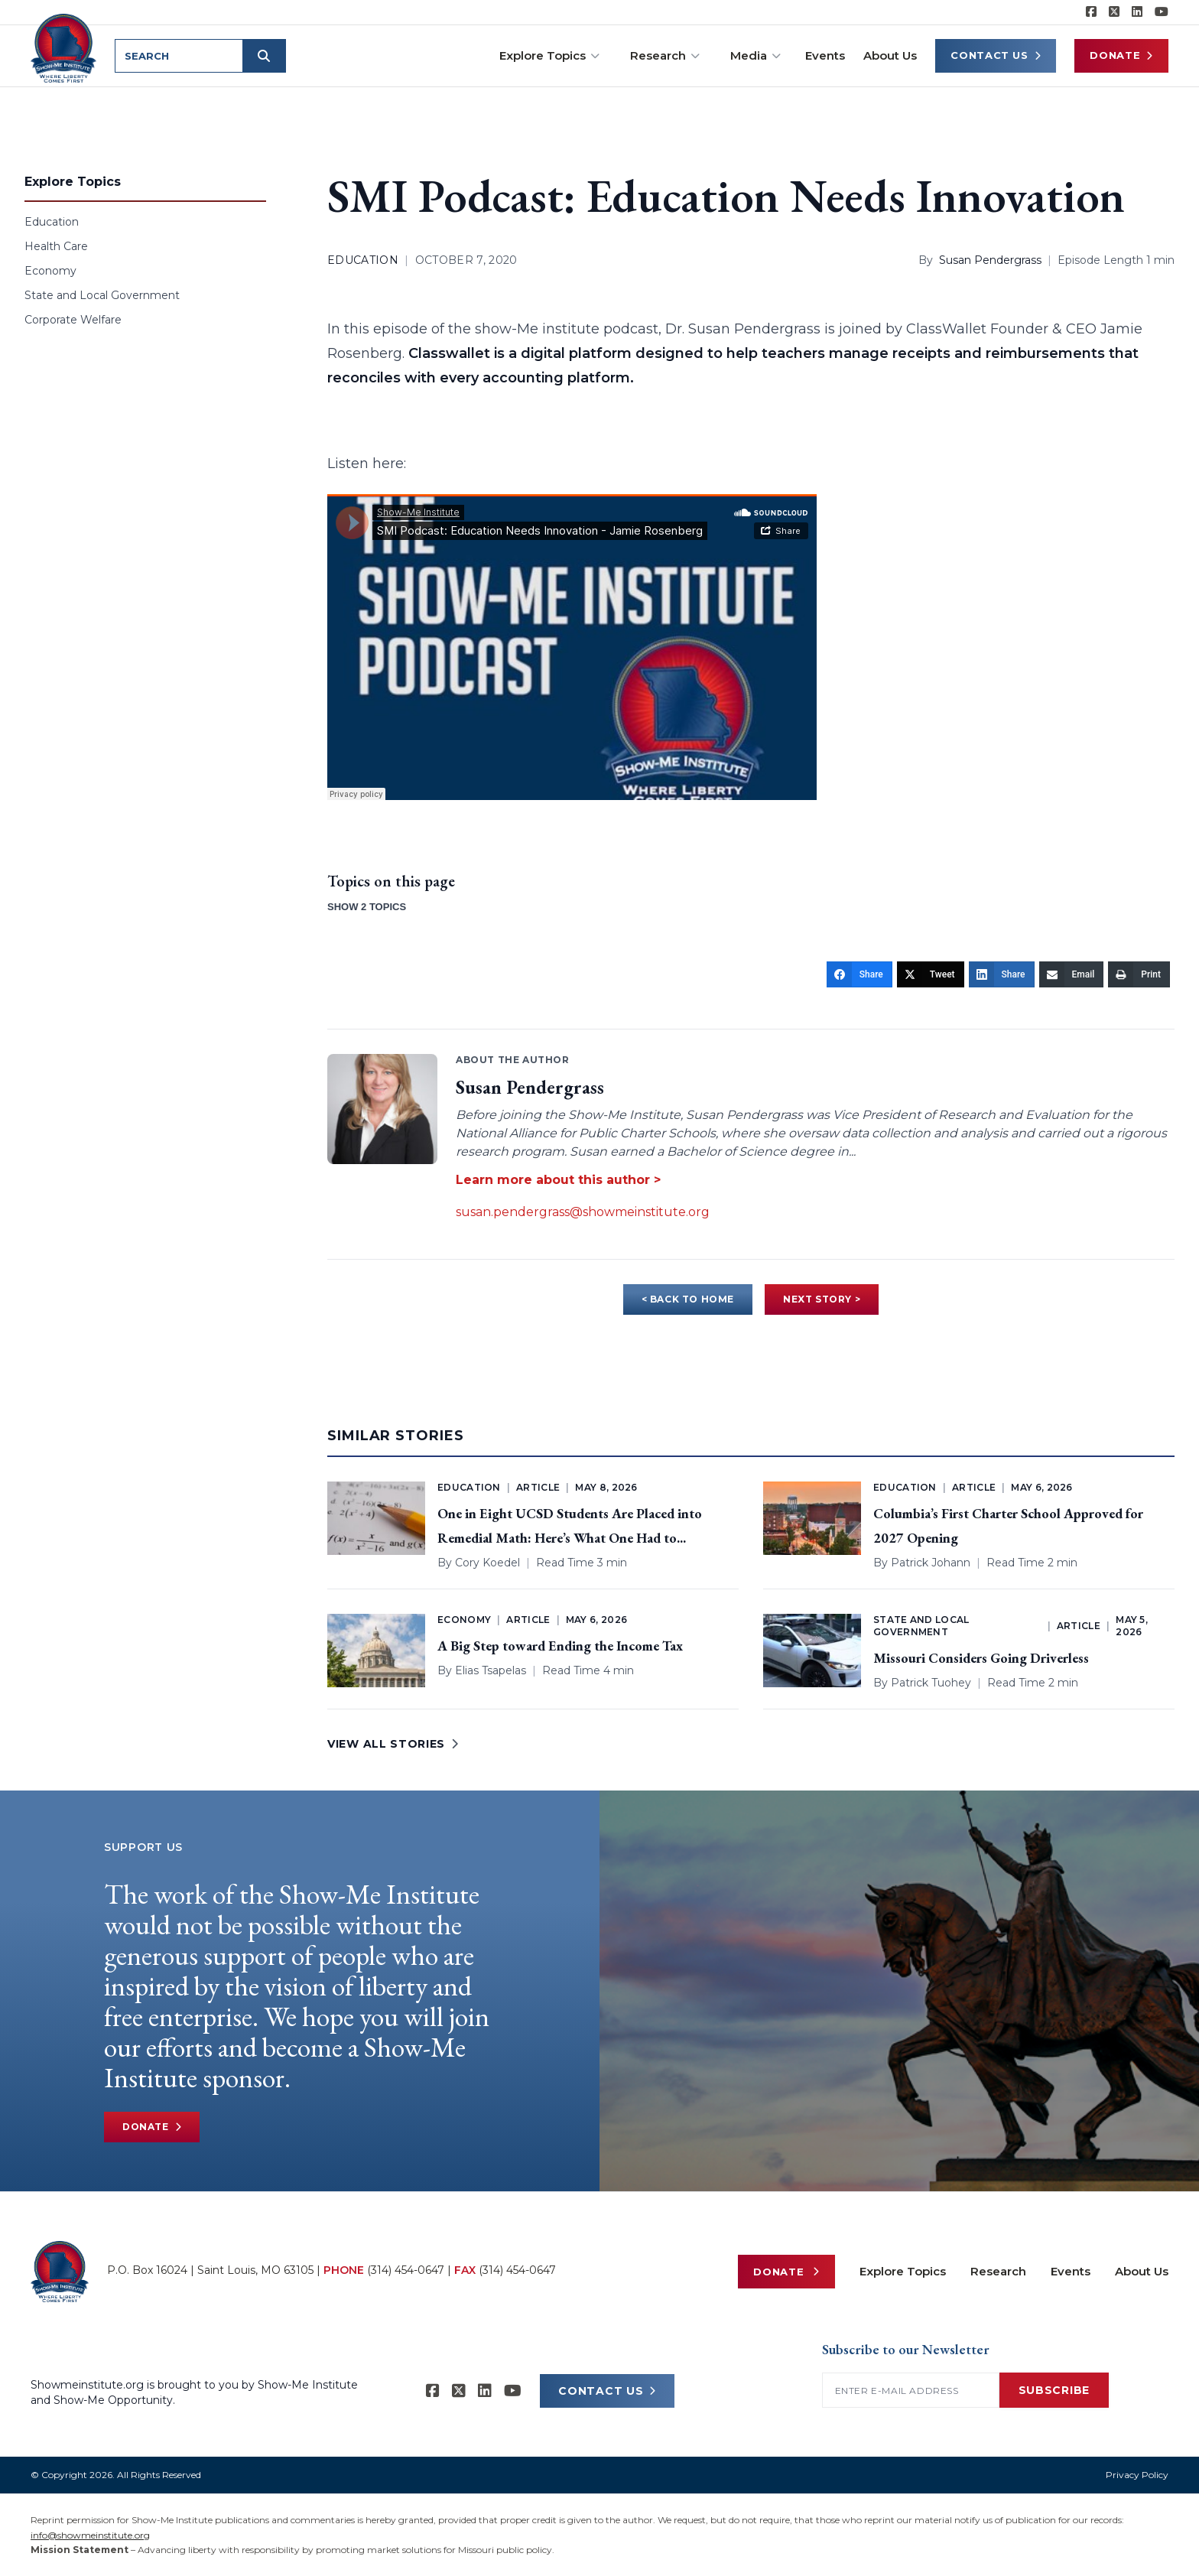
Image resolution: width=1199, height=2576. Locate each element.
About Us (890, 55)
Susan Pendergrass (990, 260)
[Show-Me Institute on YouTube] (1161, 12)
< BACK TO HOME (688, 1299)
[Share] (859, 974)
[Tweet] (930, 974)
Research (665, 55)
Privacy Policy (1137, 2474)
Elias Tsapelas (490, 1670)
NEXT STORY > (821, 1299)
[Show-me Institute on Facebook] (1091, 12)
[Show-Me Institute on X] (1114, 12)
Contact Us (995, 55)
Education (51, 222)
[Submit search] (269, 56)
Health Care (56, 246)
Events (825, 55)
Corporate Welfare (73, 320)
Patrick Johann (930, 1562)
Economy (50, 271)
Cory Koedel (487, 1562)
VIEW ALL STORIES (393, 1744)
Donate (1121, 55)
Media (755, 55)
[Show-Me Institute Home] (66, 45)
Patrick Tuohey (931, 1683)
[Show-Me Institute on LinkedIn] (1137, 12)
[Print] (1139, 974)
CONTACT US (607, 2391)
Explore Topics (549, 55)
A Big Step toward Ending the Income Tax (560, 1645)
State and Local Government (102, 295)
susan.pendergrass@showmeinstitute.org (583, 1212)
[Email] (1071, 974)
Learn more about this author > (558, 1180)
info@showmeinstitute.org (90, 2535)
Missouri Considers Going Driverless (981, 1658)
